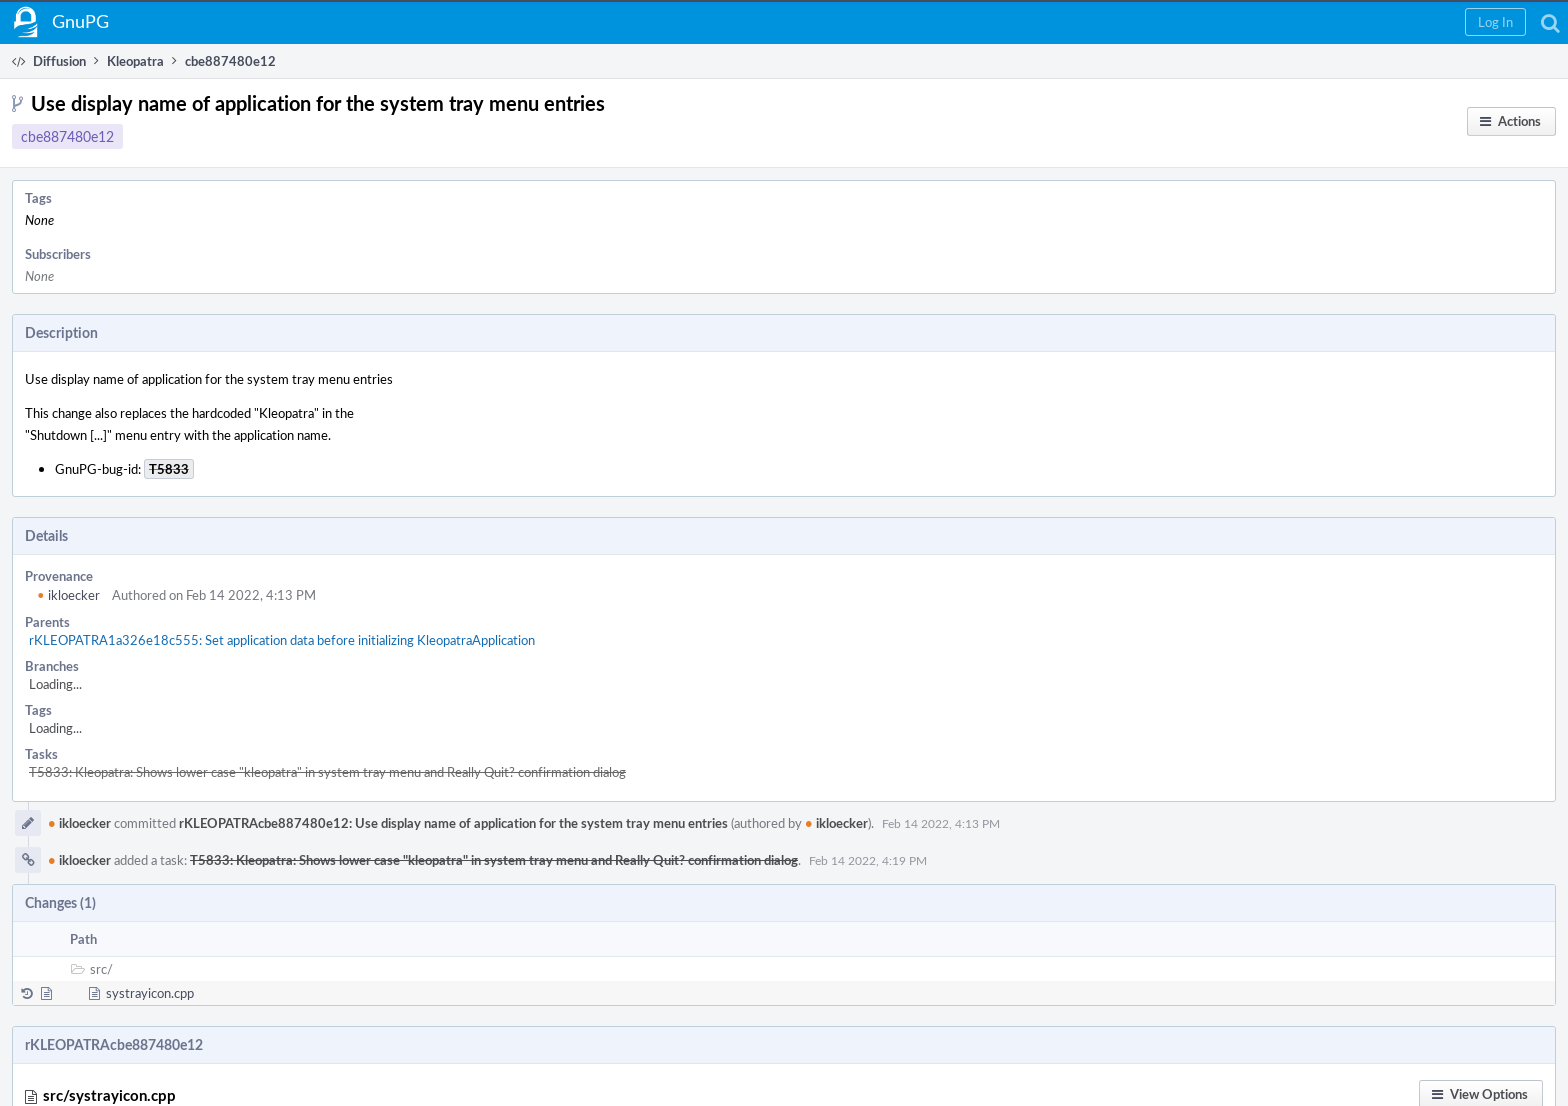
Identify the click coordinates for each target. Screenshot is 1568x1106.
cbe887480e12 (67, 136)
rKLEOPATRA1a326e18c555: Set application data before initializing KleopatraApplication (282, 640)
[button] (1495, 22)
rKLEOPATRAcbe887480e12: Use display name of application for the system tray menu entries (453, 823)
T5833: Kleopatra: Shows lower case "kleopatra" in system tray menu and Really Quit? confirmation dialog (327, 772)
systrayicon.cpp (150, 993)
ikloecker (68, 595)
